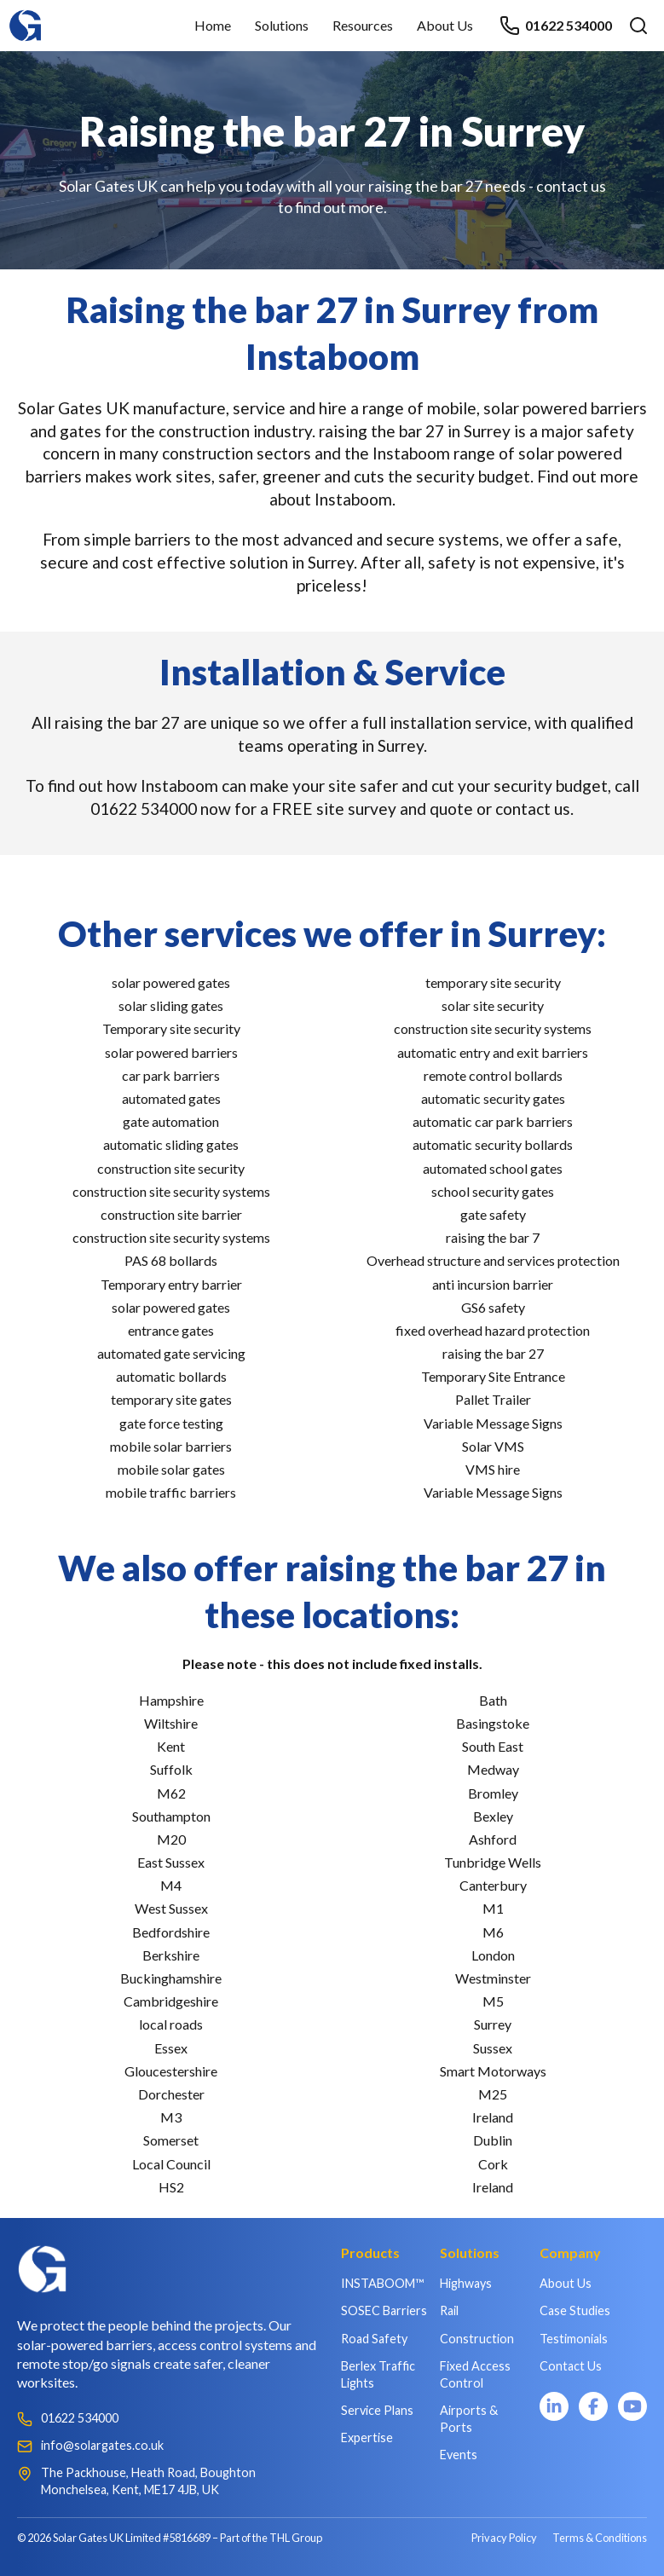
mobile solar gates (171, 1469)
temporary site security (493, 982)
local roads (171, 2024)
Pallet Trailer (493, 1399)
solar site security (493, 1005)
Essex (171, 2048)
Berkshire (170, 1955)
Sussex (492, 2048)
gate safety (493, 1214)
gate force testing (171, 1423)
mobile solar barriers (171, 1446)
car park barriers (171, 1075)
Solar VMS (493, 1446)
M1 (493, 1908)
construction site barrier (171, 1214)
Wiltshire (171, 1723)
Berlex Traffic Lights (378, 2374)
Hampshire (171, 1700)
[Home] (26, 17)
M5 (493, 2001)
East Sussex (171, 1862)
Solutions (282, 25)
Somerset (171, 2140)
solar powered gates (171, 982)
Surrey (492, 2024)
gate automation (171, 1121)
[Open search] (638, 26)
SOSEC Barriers (384, 2310)
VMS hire (492, 1469)
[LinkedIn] (554, 2406)
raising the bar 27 (493, 1353)
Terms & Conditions (599, 2537)
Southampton (171, 1816)
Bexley (493, 1816)
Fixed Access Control (475, 2374)
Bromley (493, 1793)
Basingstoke (492, 1723)
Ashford (493, 1839)
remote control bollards (493, 1075)
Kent (171, 1746)
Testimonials (574, 2338)
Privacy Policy (504, 2537)
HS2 (171, 2187)
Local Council (171, 2164)
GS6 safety (493, 1307)
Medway (493, 1769)
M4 (171, 1885)
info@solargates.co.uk (102, 2445)
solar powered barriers (171, 1052)
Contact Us (571, 2366)
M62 (171, 1793)
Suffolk (171, 1769)
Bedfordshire (171, 1932)
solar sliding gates (170, 1005)
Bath (493, 1700)
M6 (493, 1932)
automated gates (171, 1098)
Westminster (493, 1978)
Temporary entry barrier (171, 1284)
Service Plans (377, 2410)
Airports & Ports (469, 2418)
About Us (445, 25)
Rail (449, 2310)
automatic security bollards (493, 1144)
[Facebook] (593, 2406)
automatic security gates (493, 1098)
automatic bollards (171, 1376)
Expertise (367, 2437)
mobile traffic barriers (171, 1492)
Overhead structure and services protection (493, 1260)
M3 (171, 2117)
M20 (171, 1839)
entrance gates (171, 1330)
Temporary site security (171, 1028)
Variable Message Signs (493, 1423)
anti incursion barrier (492, 1284)
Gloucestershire (170, 2071)
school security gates (492, 1191)
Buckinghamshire (171, 1978)
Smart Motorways (493, 2071)
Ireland (492, 2117)
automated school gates (493, 1168)
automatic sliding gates (171, 1144)
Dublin (492, 2140)
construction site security (171, 1168)
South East (492, 1746)
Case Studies (575, 2310)
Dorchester (171, 2094)
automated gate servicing (171, 1353)
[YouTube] (632, 2406)
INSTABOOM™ (382, 2283)
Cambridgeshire (171, 2001)
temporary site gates (171, 1399)
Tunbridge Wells (492, 1862)
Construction (477, 2338)
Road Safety (374, 2338)
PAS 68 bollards (170, 1260)
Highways (466, 2283)
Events (458, 2454)
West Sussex (171, 1908)
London (493, 1955)
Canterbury (493, 1885)
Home (212, 25)
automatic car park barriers (493, 1121)
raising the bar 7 (493, 1237)
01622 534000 (555, 25)
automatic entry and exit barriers (492, 1052)
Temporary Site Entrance (493, 1376)
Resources (362, 25)
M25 (492, 2094)
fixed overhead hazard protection (493, 1330)
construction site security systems (171, 1191)
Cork (493, 2164)
